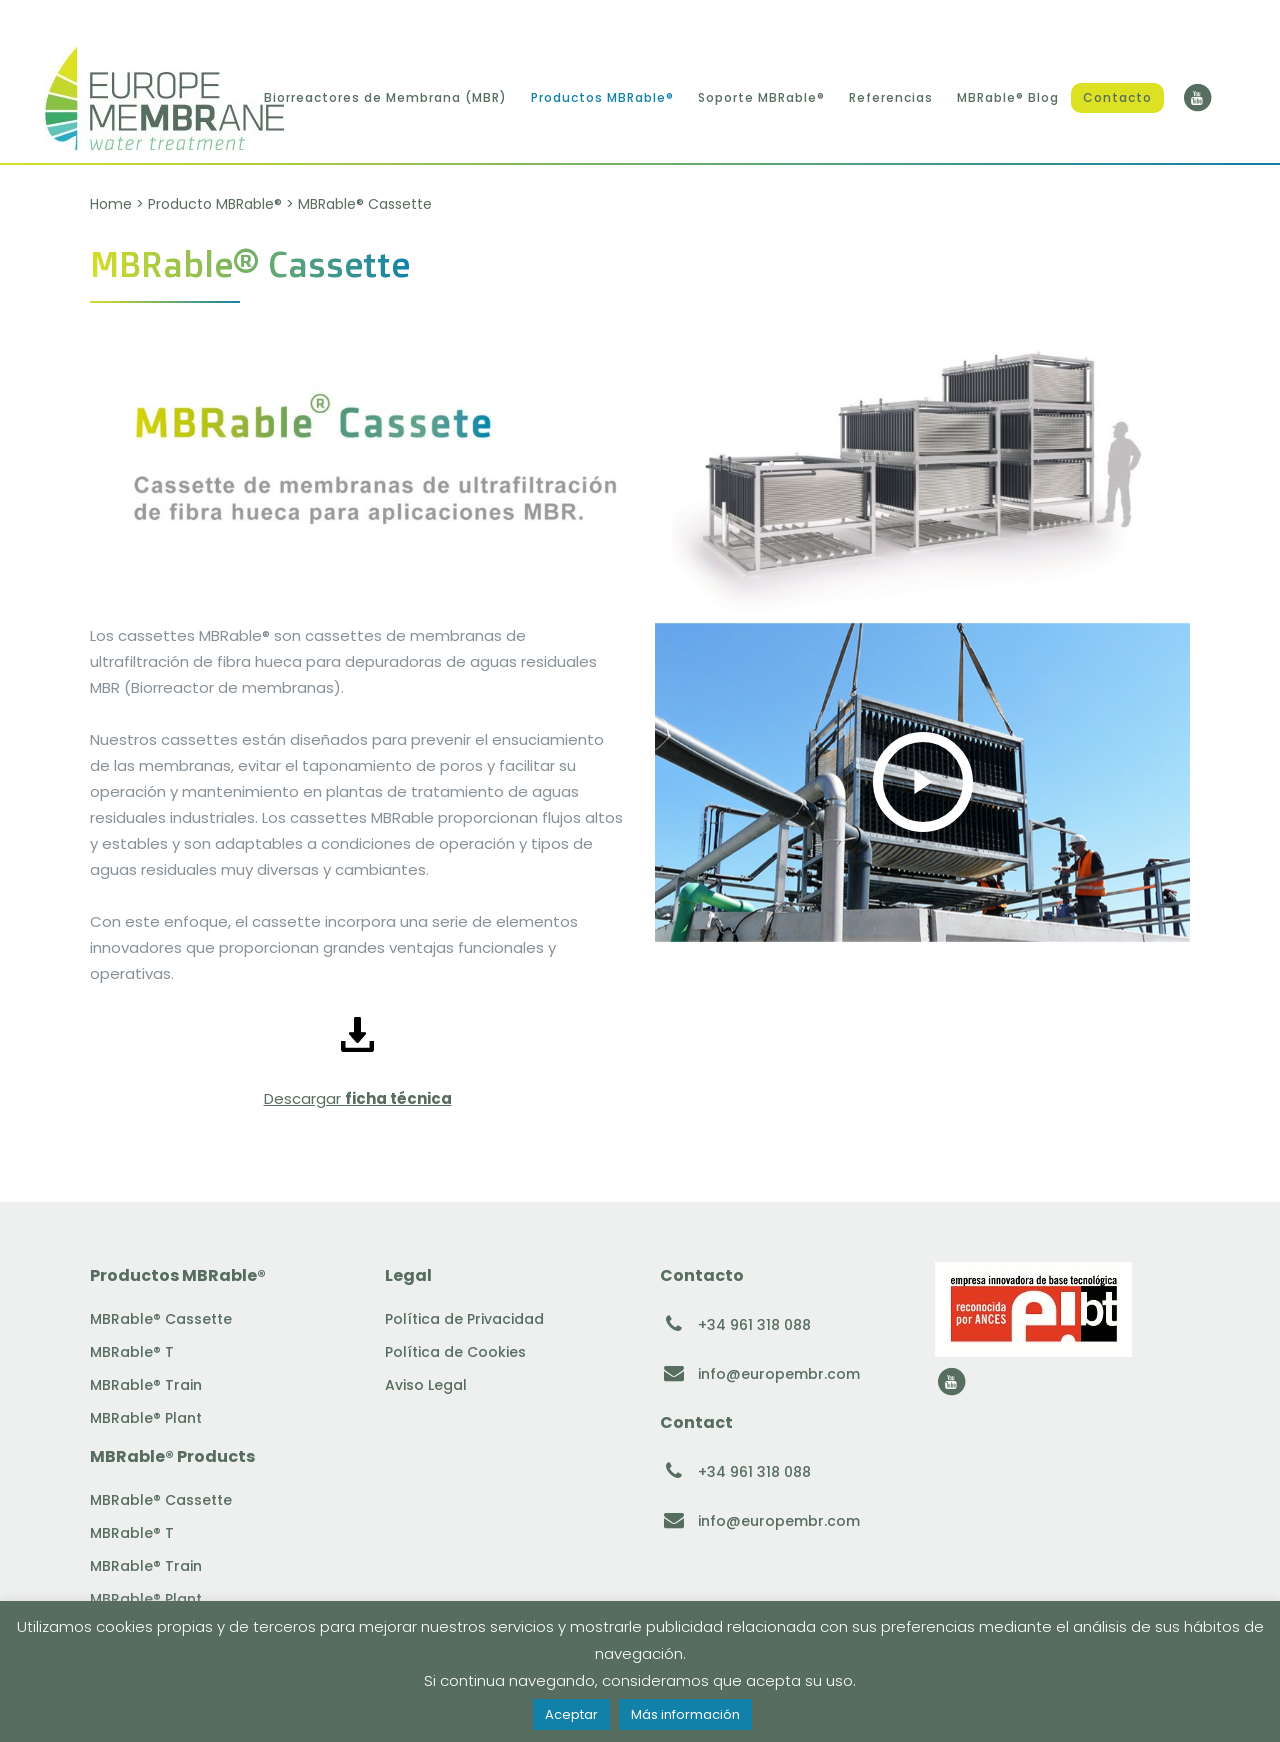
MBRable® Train (146, 1385)
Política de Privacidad (464, 1319)
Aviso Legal (426, 1385)
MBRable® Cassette (161, 1319)
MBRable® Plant (146, 1418)
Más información (685, 1714)
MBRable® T (132, 1352)
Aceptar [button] (571, 1714)
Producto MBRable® (215, 204)
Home (111, 204)
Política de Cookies (455, 1352)
